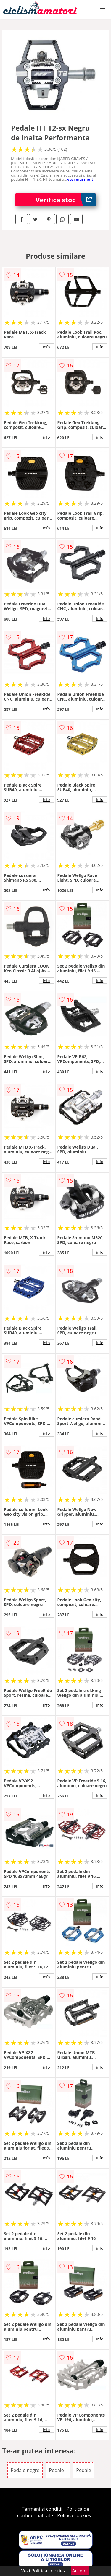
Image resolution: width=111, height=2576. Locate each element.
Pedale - (58, 2470)
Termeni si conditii (42, 2509)
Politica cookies (74, 2515)
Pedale (83, 2470)
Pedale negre (25, 2470)
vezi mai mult (80, 179)
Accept (79, 2570)
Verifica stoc (66, 199)
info (46, 346)
